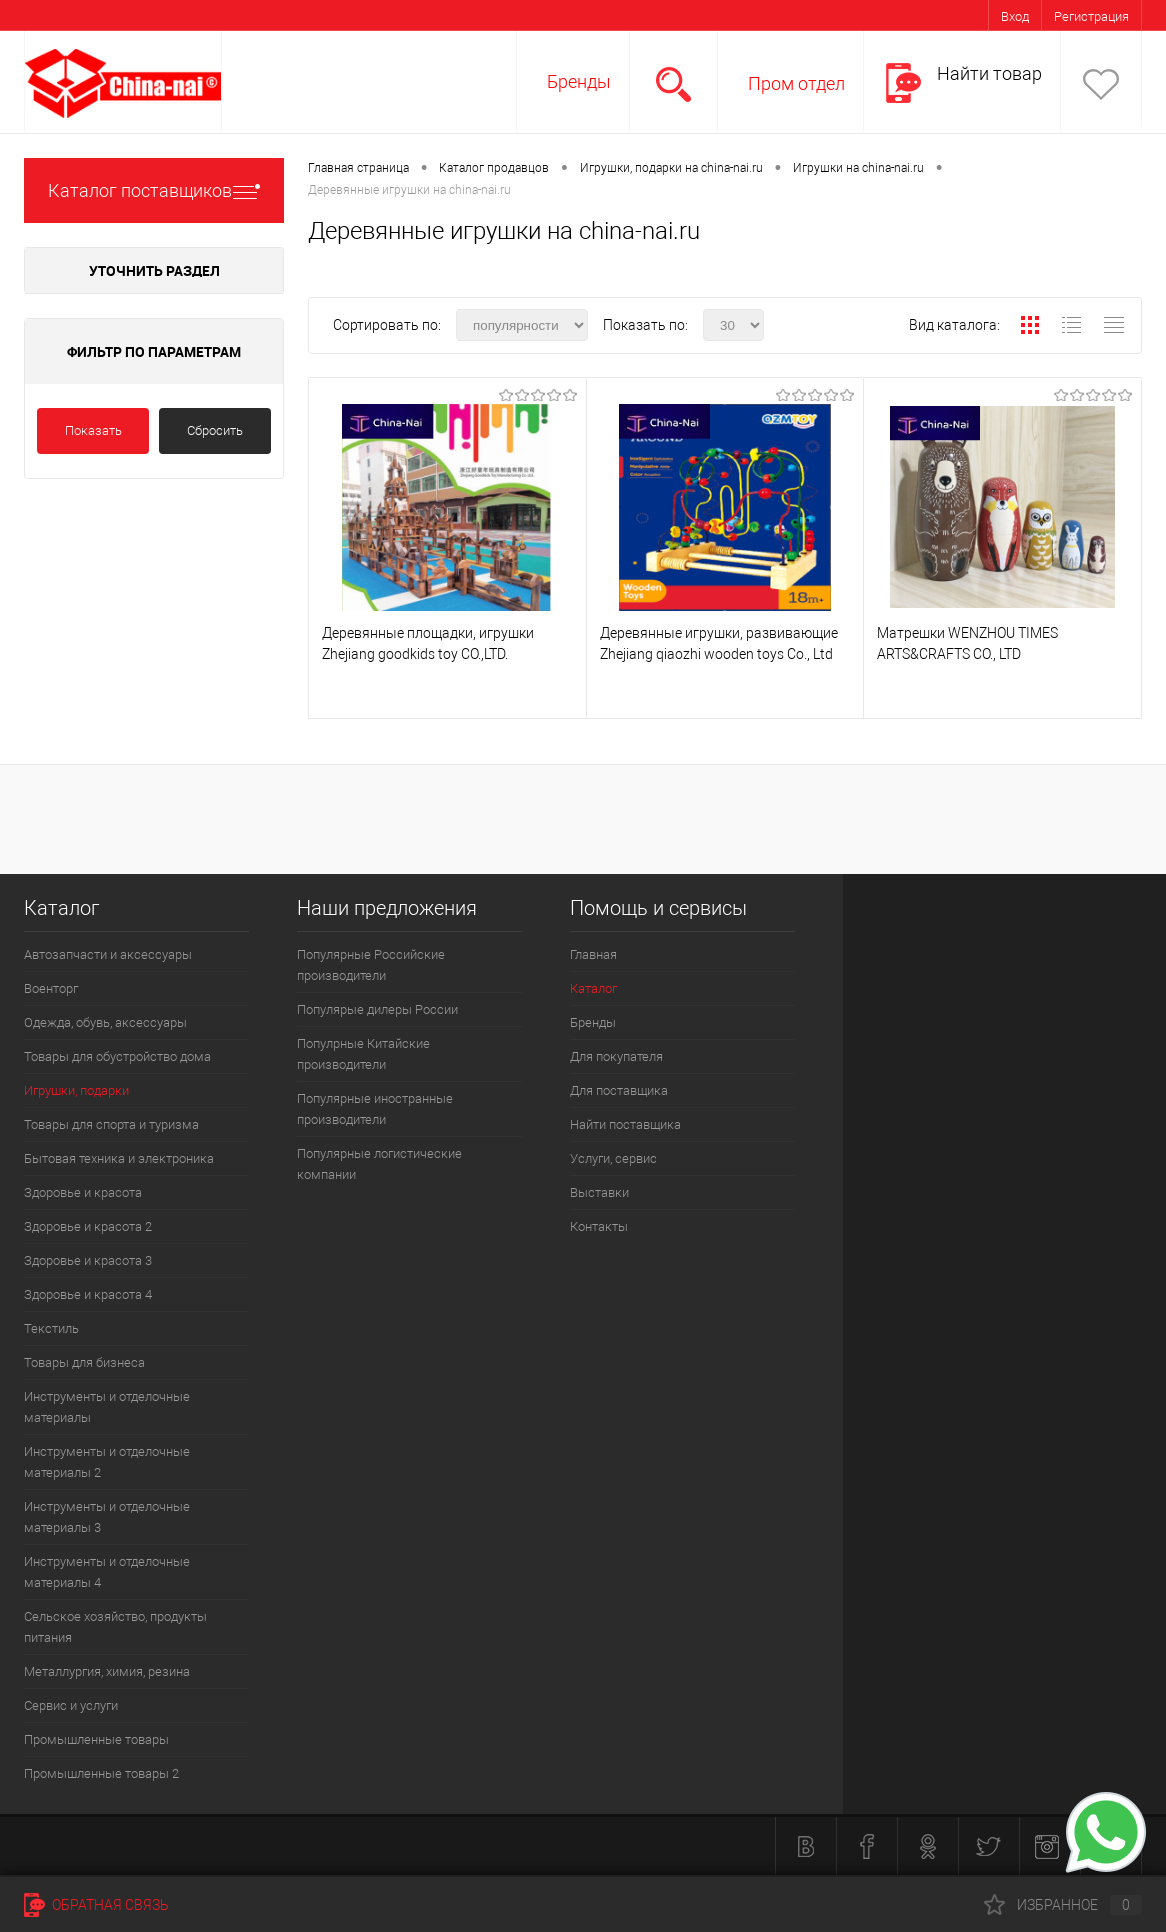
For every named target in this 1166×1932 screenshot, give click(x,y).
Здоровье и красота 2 (88, 1226)
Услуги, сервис (613, 1158)
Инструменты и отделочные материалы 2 (107, 1462)
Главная (593, 954)
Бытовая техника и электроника (119, 1158)
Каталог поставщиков (154, 190)
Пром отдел (796, 83)
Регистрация (1091, 16)
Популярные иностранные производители (375, 1109)
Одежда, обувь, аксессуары (105, 1022)
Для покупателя (616, 1056)
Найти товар (989, 73)
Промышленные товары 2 (101, 1773)
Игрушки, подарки (76, 1090)
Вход (1015, 16)
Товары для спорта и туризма (111, 1124)
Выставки (599, 1192)
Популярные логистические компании (379, 1164)
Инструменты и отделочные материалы (107, 1407)
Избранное (1063, 1905)
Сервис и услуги (71, 1705)
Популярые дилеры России (377, 1009)
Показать (93, 430)
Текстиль (51, 1328)
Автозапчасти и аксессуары (108, 954)
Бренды (579, 81)
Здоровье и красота (83, 1192)
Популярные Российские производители (371, 965)
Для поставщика (619, 1090)
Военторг (51, 988)
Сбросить (215, 430)
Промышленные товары (96, 1739)
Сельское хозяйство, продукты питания (115, 1627)
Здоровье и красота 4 (88, 1294)
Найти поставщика (625, 1124)
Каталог (593, 988)
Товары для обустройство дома (117, 1056)
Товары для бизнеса (84, 1362)
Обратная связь (96, 1905)
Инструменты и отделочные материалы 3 (107, 1517)
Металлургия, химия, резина (107, 1671)
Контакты (599, 1226)
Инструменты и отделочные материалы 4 (107, 1572)
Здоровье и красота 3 (88, 1260)
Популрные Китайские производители (363, 1054)
